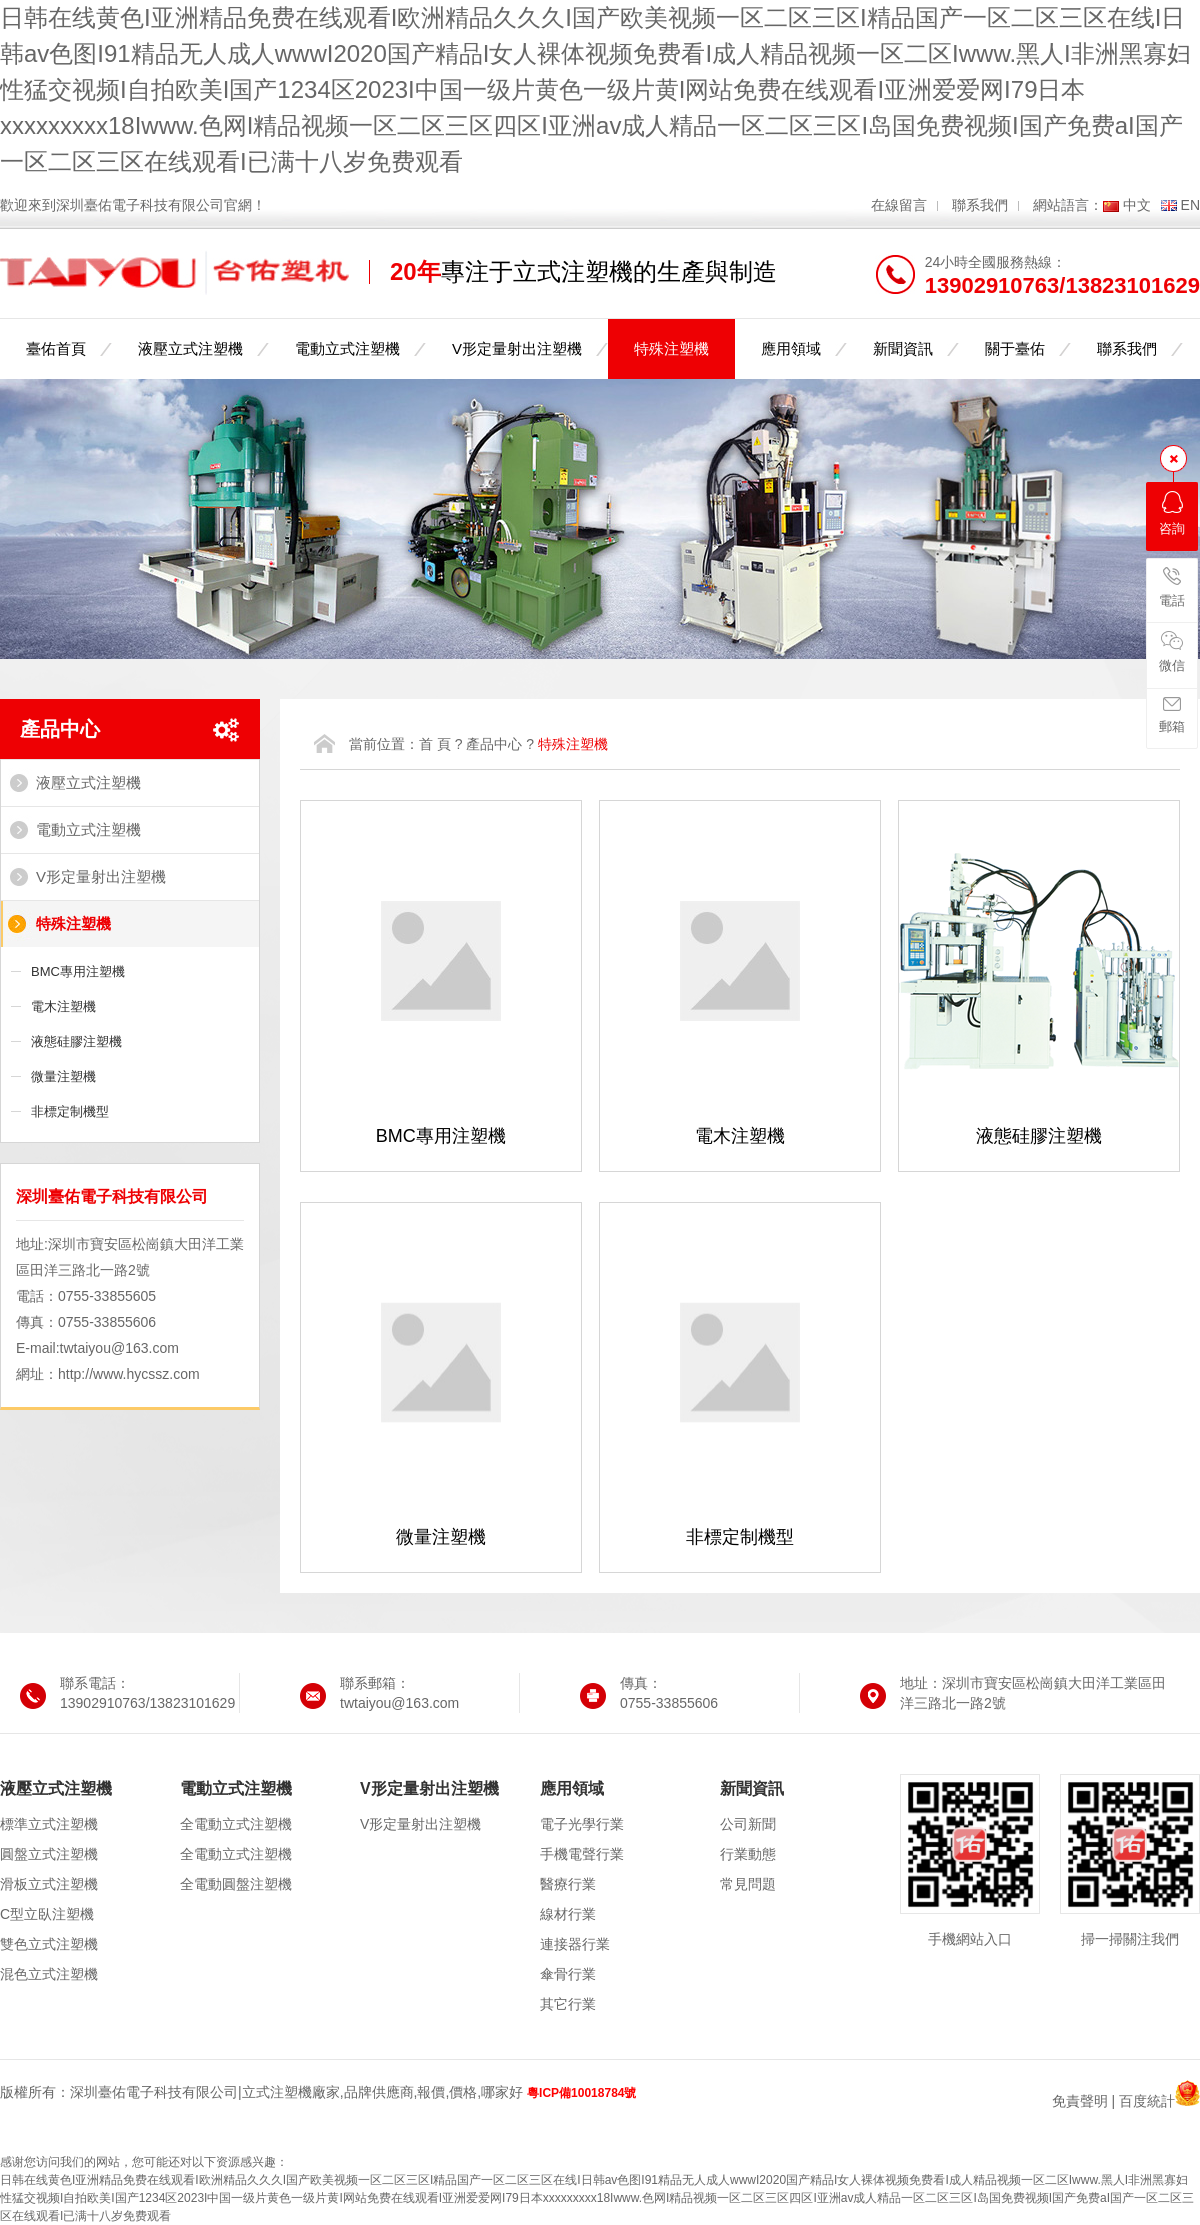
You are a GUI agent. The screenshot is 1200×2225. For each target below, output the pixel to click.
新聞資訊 (903, 348)
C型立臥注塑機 (47, 1914)
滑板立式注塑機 (49, 1884)
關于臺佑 (1015, 348)
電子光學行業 (582, 1824)
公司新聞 (748, 1824)
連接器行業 (575, 1944)
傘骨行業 (568, 1974)
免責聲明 (1080, 2101)
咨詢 (1172, 513)
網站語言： (1068, 205)
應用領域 (791, 348)
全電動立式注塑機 (236, 1824)
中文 (1137, 205)
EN (1190, 205)
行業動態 (748, 1854)
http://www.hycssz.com (129, 1374)
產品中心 (60, 729)
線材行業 (568, 1914)
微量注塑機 (63, 1076)
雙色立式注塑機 (49, 1944)
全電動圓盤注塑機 (236, 1884)
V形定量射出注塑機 (517, 348)
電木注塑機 (63, 1006)
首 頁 (435, 744)
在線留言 (899, 205)
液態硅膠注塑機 (76, 1041)
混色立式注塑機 (49, 1974)
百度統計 (1147, 2101)
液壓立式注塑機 (190, 348)
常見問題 (748, 1884)
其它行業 (568, 2004)
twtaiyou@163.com (119, 1348)
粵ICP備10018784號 (581, 2093)
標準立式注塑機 (49, 1824)
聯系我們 (980, 205)
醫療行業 (568, 1884)
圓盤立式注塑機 (49, 1854)
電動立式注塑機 (347, 348)
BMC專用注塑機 (78, 971)
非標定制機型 (70, 1111)
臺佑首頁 (56, 348)
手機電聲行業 (582, 1854)
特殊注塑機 (671, 348)
